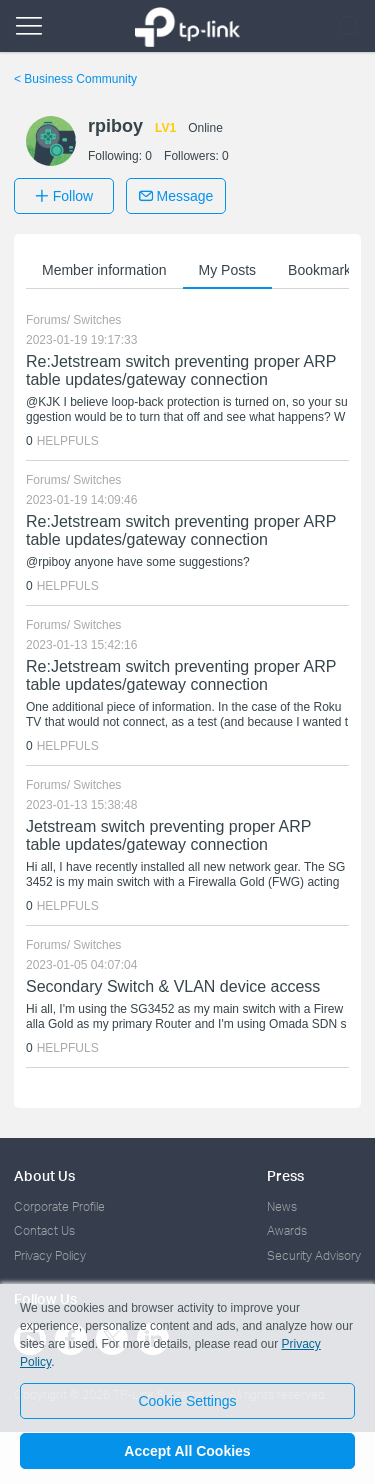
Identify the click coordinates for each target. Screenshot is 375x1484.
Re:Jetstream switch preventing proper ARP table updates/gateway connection (181, 370)
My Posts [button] (228, 270)
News (282, 1206)
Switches (97, 320)
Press (285, 1175)
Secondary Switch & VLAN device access (173, 986)
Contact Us (44, 1230)
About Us (44, 1175)
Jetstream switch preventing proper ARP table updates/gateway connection (168, 835)
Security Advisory (314, 1255)
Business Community (75, 79)
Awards (287, 1230)
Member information (104, 270)
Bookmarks (323, 270)
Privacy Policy (50, 1255)
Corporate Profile (59, 1206)
